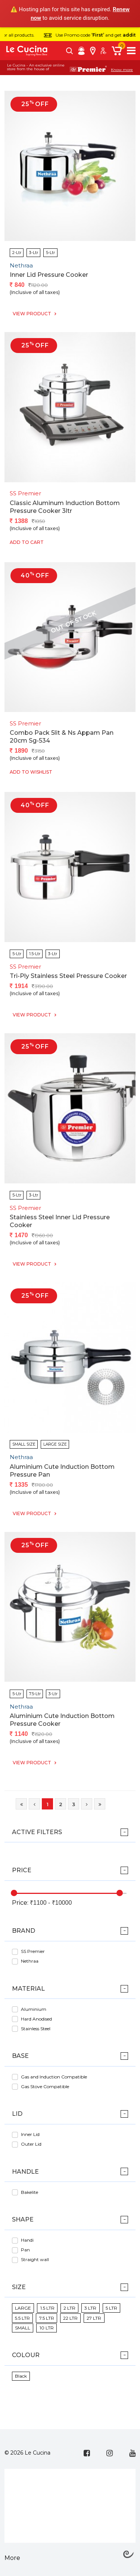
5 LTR (111, 2308)
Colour (26, 2355)
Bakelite (29, 2192)
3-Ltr (33, 252)
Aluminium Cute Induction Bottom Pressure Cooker (62, 1719)
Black (21, 2376)
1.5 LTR (47, 2308)
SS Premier (33, 1951)
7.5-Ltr (35, 1693)
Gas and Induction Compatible (54, 2077)
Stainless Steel (35, 2029)
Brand (23, 1930)
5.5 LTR (22, 2318)
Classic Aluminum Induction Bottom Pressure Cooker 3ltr (65, 506)
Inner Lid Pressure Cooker (49, 274)
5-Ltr (50, 252)
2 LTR (69, 2308)
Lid (17, 2113)
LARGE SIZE (55, 1444)
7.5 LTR (46, 2318)
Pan (25, 2250)
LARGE (23, 2308)
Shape (23, 2219)
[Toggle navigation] (131, 51)
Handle (25, 2171)
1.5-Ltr (34, 953)
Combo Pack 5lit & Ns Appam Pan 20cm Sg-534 (61, 736)
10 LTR (47, 2328)
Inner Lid (30, 2134)
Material (28, 1988)
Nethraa (29, 1961)
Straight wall (35, 2259)
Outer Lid (31, 2144)
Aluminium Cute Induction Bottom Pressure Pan (62, 1470)
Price (21, 1870)
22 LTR (70, 2318)
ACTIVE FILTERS (37, 1832)
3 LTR (90, 2308)
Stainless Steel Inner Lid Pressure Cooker (60, 1221)
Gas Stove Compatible (45, 2086)
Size (19, 2287)
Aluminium (33, 2009)
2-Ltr (16, 252)
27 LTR (94, 2318)
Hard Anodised (36, 2019)
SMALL (22, 2328)
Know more (122, 70)
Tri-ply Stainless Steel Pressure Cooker (68, 975)
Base (20, 2055)
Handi (27, 2240)
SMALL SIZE (23, 1444)
